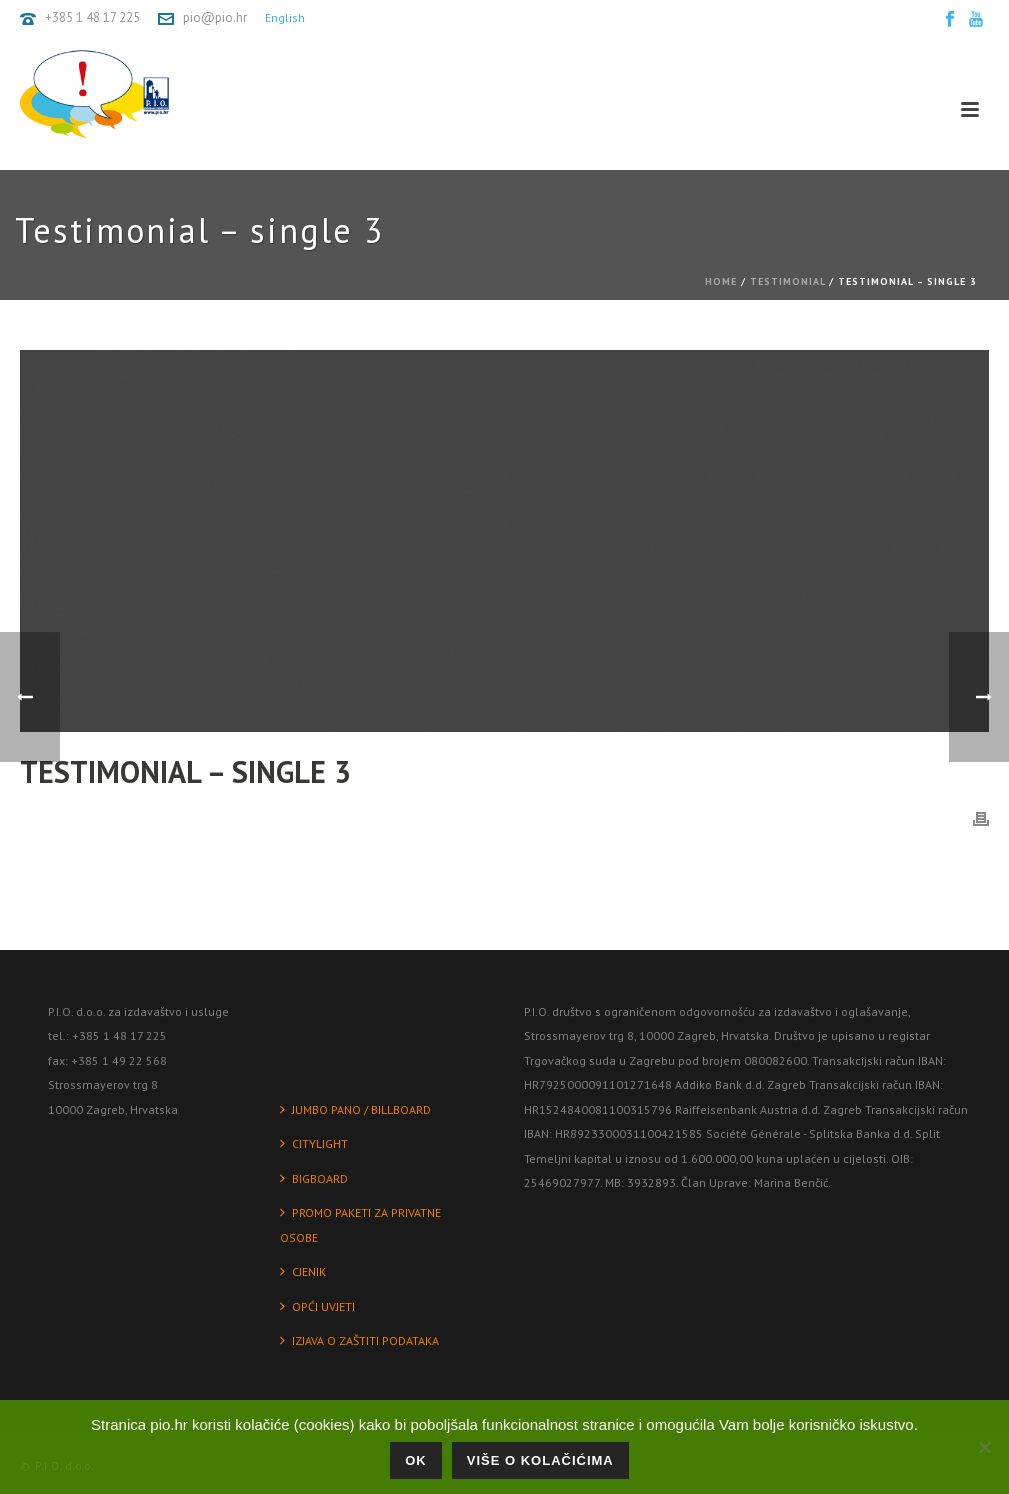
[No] (984, 1447)
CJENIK (303, 1271)
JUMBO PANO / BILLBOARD (355, 1109)
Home (721, 281)
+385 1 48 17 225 (92, 17)
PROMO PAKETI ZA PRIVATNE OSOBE (360, 1225)
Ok (416, 1460)
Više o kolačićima (540, 1460)
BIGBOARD (314, 1178)
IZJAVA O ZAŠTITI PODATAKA (359, 1340)
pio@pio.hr (215, 17)
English (285, 17)
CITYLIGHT (314, 1143)
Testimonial (787, 281)
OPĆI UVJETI (317, 1306)
